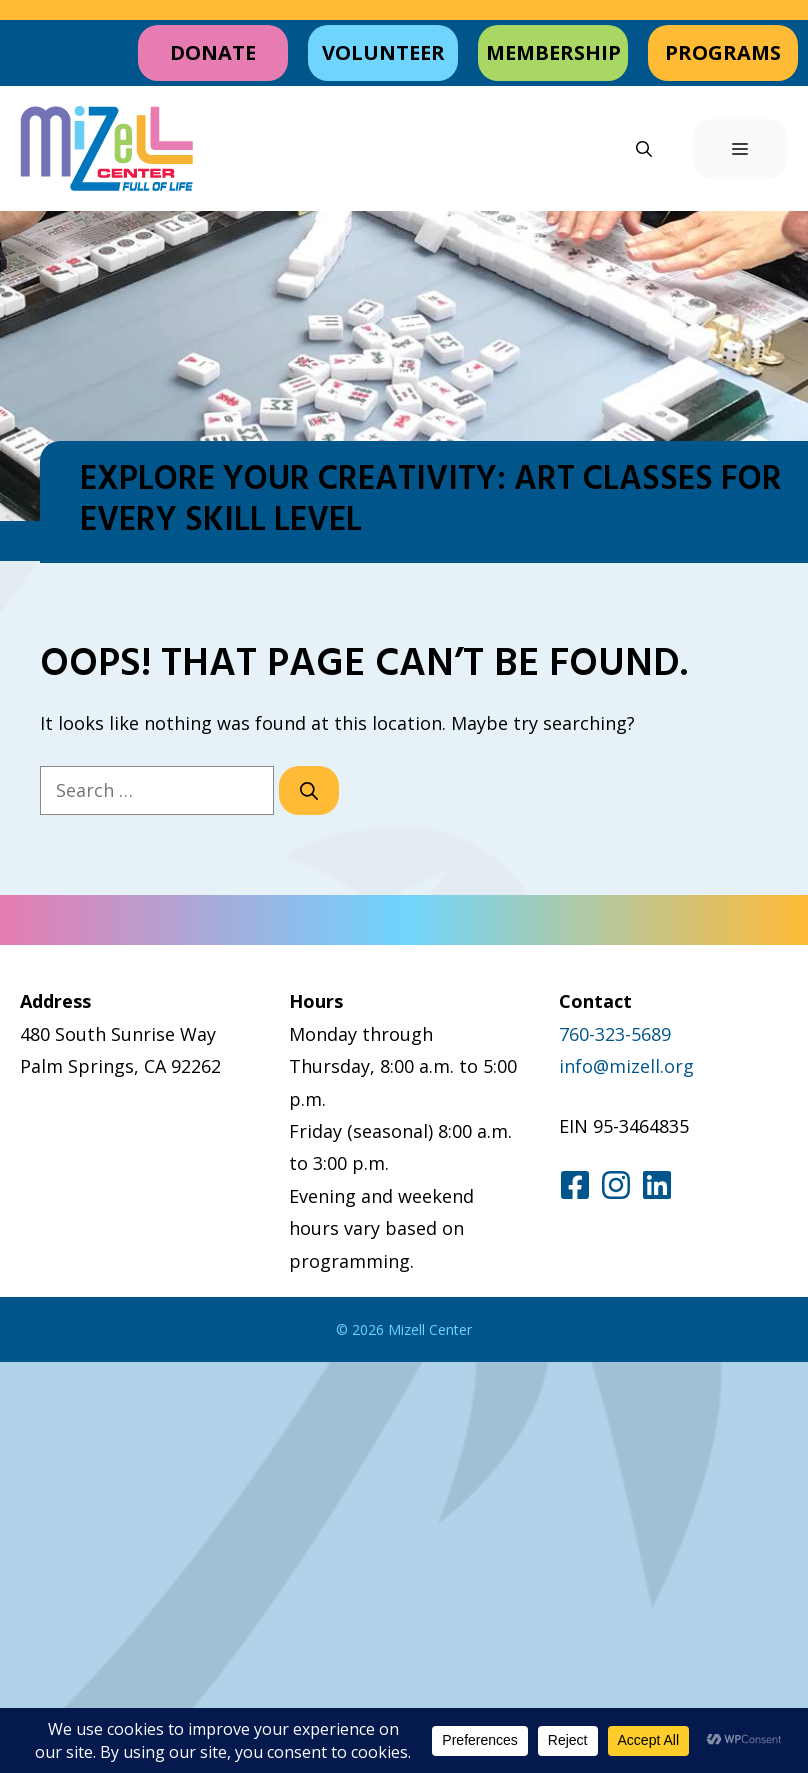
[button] (644, 149)
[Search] (309, 790)
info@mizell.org (626, 1066)
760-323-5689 (615, 1034)
